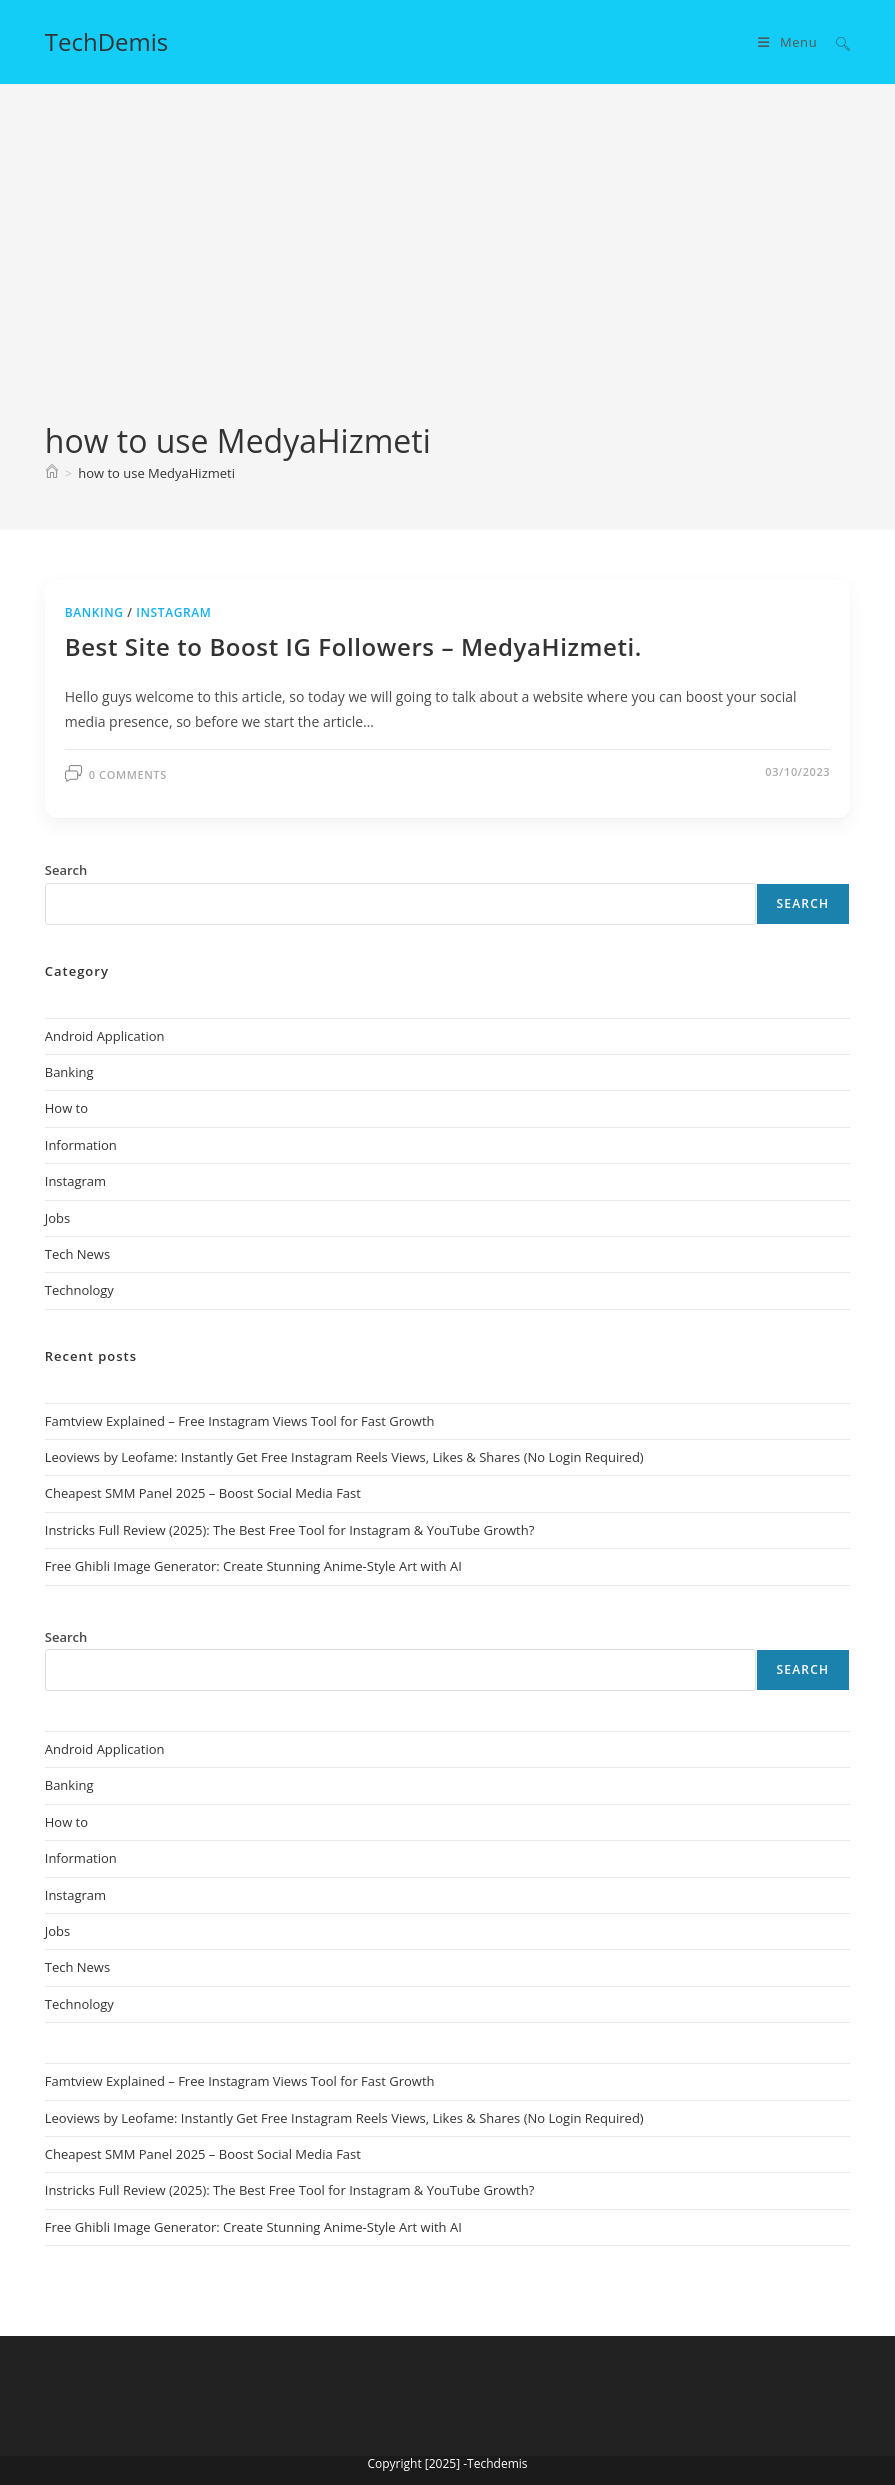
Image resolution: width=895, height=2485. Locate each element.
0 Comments (128, 774)
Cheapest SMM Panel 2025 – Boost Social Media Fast (203, 1493)
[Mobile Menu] (789, 42)
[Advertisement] (447, 269)
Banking (94, 612)
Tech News (77, 1254)
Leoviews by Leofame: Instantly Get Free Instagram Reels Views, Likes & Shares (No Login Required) (344, 1457)
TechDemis (107, 41)
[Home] (52, 473)
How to (66, 1108)
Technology (79, 1290)
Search (803, 903)
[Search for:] (835, 42)
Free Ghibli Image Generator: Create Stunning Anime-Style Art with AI (253, 1566)
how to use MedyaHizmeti (156, 473)
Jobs (57, 1218)
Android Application (105, 1036)
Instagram (173, 612)
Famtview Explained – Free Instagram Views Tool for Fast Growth (240, 1421)
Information (81, 1145)
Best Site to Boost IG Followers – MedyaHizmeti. (353, 646)
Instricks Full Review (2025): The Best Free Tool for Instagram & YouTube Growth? (290, 1530)
